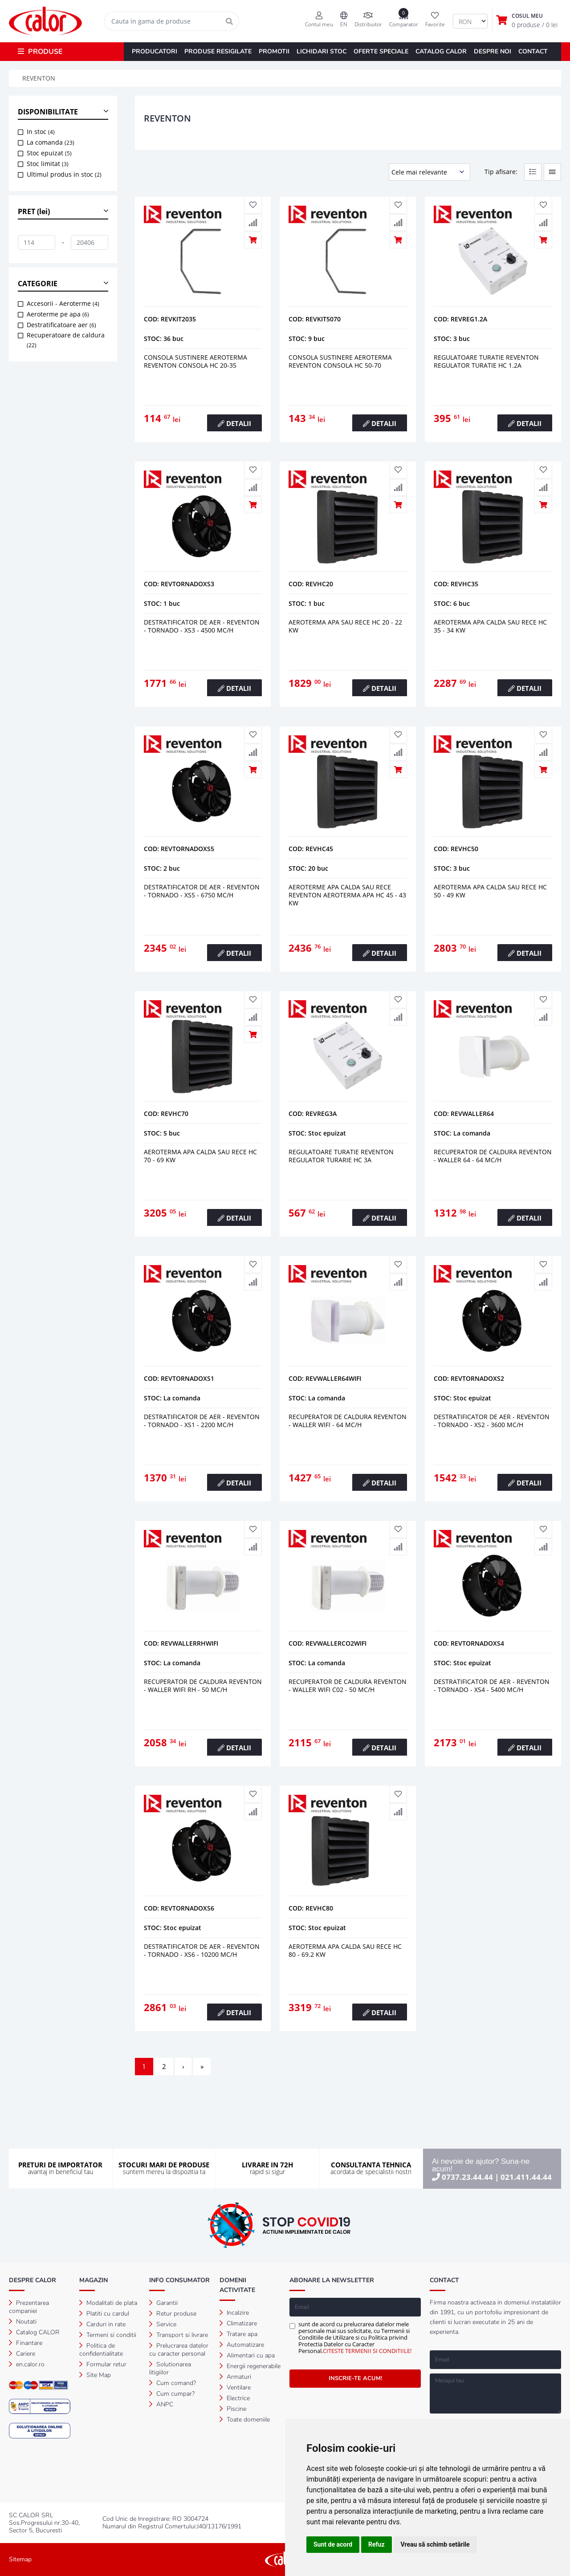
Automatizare (242, 2345)
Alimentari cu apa (247, 2355)
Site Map (95, 2375)
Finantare (25, 2343)
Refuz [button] (376, 2544)
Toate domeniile (245, 2419)
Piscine (233, 2409)
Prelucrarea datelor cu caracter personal (178, 2349)
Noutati (23, 2321)
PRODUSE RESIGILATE (218, 51)
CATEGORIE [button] (37, 283)
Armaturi (235, 2377)
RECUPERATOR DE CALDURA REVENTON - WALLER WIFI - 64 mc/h (348, 1420)
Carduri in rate (102, 2324)
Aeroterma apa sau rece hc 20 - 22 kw (345, 626)
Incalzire (234, 2312)
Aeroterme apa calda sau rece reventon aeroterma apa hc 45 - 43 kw (347, 895)
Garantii (163, 2303)
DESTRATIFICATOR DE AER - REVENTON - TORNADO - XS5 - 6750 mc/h (202, 891)
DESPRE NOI (492, 51)
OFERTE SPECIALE (381, 51)
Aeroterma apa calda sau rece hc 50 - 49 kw (490, 891)
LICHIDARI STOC (321, 51)
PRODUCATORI (154, 51)
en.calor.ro (27, 2364)
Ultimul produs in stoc (64, 174)
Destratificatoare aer (61, 324)
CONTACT (533, 51)
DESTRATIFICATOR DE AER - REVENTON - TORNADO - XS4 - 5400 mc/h (492, 1685)
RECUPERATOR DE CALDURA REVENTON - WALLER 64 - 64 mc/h (493, 1156)
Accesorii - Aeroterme (63, 303)
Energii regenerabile (250, 2366)
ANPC (161, 2404)
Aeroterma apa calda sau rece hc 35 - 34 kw (490, 626)
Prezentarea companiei (29, 2307)
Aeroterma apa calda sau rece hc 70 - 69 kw (200, 1156)
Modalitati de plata (108, 2303)
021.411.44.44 (526, 2177)
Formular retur (102, 2364)
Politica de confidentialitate (101, 2349)
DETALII (234, 423)
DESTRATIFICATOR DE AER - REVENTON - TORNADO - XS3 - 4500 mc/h (202, 626)
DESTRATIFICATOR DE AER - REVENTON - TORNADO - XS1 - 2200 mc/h (202, 1420)
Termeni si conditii (107, 2335)
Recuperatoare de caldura (66, 340)
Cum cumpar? (172, 2393)
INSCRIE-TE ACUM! (355, 2378)
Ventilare (235, 2387)
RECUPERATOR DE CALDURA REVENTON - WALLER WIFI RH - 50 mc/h (203, 1685)
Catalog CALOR (34, 2332)
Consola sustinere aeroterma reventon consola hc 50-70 (340, 361)
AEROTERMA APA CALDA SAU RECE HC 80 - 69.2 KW (345, 1950)
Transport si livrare (178, 2335)
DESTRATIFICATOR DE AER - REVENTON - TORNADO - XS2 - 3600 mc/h (492, 1420)
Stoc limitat (48, 163)
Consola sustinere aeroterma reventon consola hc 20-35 (195, 361)
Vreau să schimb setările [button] (435, 2544)
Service (162, 2324)
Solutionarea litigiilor (170, 2368)
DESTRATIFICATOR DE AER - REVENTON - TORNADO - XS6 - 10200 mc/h (202, 1950)
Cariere (22, 2353)
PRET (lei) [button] (34, 211)
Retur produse (172, 2313)
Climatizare (238, 2323)
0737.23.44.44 (467, 2177)
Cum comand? (172, 2383)
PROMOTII (274, 51)
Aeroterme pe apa (58, 314)
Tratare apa (238, 2334)
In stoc (41, 131)
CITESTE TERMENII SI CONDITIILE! (367, 2351)
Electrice (235, 2398)
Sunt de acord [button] (333, 2544)
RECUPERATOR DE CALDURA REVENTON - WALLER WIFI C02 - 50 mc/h (348, 1685)
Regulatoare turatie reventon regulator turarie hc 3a (341, 1156)
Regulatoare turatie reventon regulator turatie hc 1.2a (486, 361)
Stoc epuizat (49, 153)
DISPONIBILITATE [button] (48, 112)
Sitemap (20, 2559)
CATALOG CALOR (441, 51)
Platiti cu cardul (104, 2313)
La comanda (50, 142)
